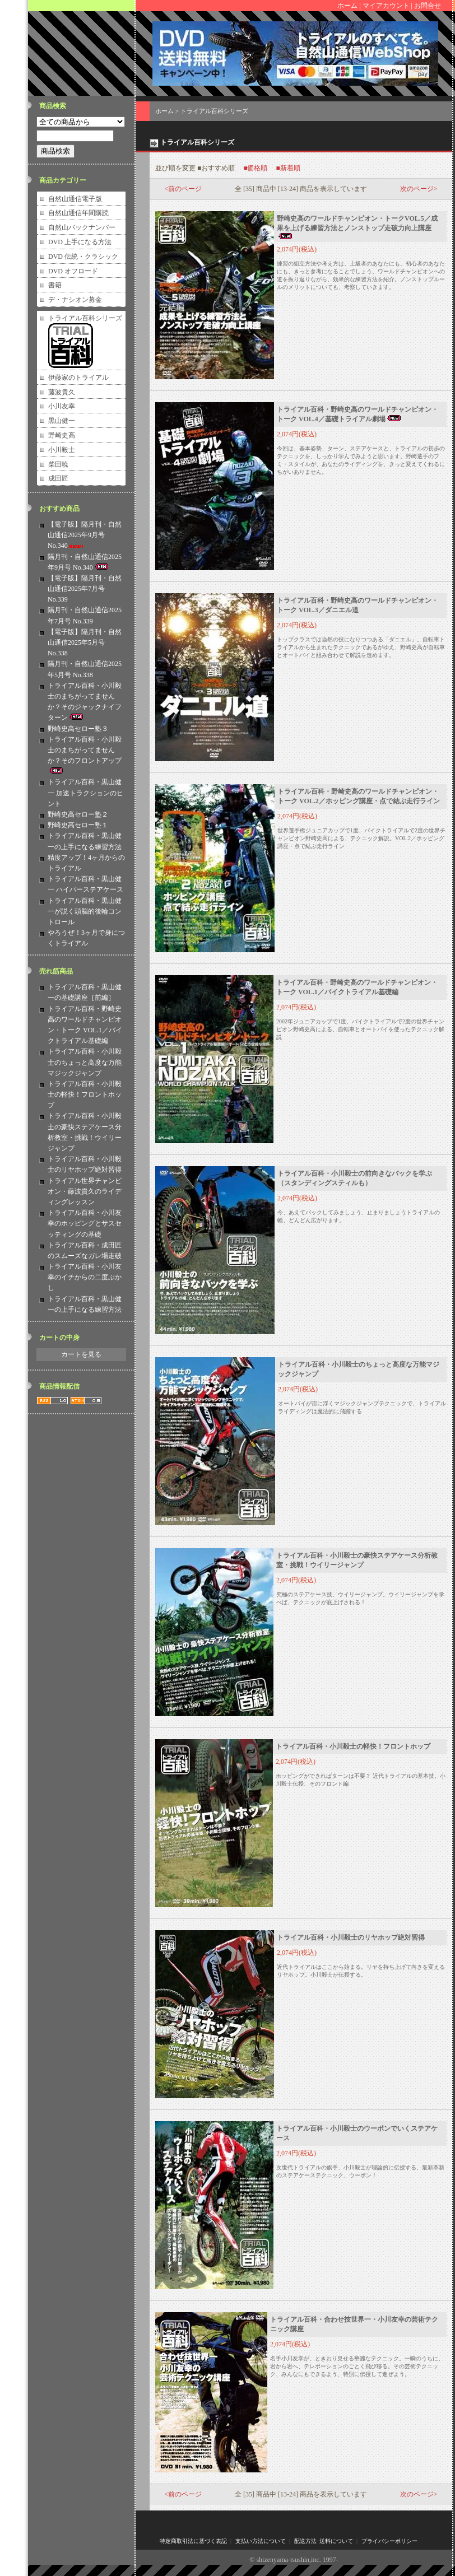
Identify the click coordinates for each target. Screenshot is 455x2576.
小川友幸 (61, 406)
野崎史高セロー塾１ (78, 825)
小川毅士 (61, 450)
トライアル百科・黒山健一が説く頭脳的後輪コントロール (85, 911)
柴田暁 (58, 464)
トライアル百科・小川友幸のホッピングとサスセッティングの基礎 (85, 1223)
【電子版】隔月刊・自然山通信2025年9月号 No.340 (85, 534)
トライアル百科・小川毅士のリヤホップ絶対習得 (351, 1937)
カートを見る (81, 1354)
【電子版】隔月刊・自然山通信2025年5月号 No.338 (85, 642)
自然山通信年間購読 (78, 213)
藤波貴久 (61, 392)
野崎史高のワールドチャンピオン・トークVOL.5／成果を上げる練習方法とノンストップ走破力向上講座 (357, 227)
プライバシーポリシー (389, 2541)
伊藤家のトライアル (78, 377)
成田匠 (58, 478)
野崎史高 (61, 435)
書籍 (55, 285)
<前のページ (183, 189)
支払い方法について (260, 2541)
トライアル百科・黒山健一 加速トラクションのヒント (85, 792)
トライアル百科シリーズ (85, 318)
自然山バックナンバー (81, 227)
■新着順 (288, 168)
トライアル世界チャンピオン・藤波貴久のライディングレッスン (85, 1191)
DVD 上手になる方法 (80, 242)
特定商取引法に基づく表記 (193, 2541)
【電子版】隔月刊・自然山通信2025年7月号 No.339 (85, 588)
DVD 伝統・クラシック (83, 256)
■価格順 (255, 168)
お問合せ (427, 6)
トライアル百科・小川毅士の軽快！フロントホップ (85, 1094)
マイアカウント (386, 6)
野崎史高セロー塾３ (78, 729)
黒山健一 (61, 421)
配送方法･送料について (323, 2541)
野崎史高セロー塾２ (78, 814)
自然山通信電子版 (75, 199)
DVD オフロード (73, 271)
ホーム (347, 6)
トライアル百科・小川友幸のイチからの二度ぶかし (85, 1277)
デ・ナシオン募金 (75, 300)
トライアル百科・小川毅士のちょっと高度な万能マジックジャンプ (85, 1062)
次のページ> (419, 189)
